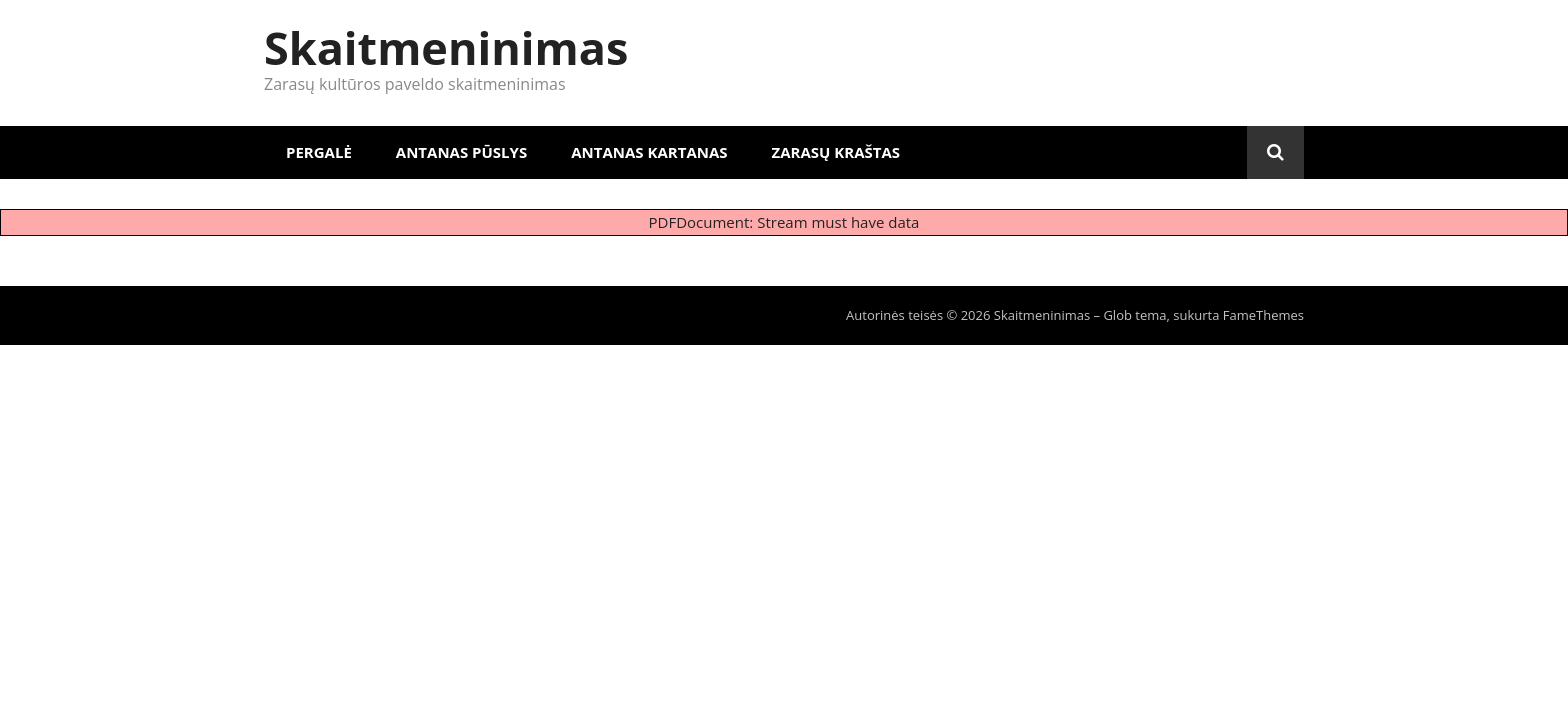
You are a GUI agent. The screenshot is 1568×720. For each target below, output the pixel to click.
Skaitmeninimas (446, 47)
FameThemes (1263, 315)
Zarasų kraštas (836, 152)
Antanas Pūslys (461, 152)
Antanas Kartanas (649, 152)
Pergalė (319, 152)
